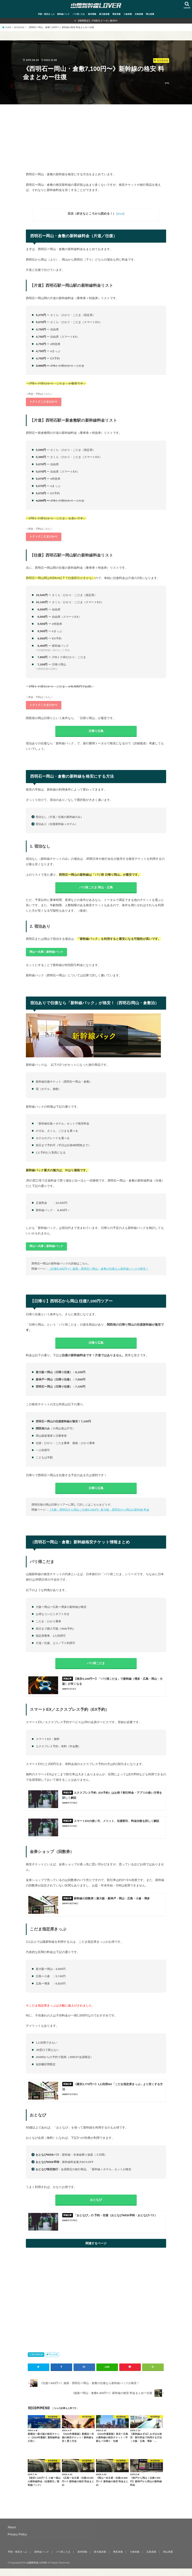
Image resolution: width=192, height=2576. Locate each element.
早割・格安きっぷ (46, 13)
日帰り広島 (96, 730)
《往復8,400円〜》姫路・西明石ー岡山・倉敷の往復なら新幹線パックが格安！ (98, 1268)
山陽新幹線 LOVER (36, 2570)
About (12, 2534)
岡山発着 (150, 13)
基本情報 (92, 13)
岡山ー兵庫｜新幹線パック (46, 951)
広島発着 (139, 13)
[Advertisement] (96, 134)
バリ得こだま (79, 13)
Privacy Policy (17, 2541)
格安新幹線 (37, 2362)
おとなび (96, 2206)
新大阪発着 (104, 13)
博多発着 (116, 13)
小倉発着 (128, 13)
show (120, 212)
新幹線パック (63, 13)
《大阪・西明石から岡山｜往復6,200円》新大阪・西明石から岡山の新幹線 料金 (98, 1510)
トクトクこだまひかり (43, 400)
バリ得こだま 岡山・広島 (96, 887)
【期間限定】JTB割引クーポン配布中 (97, 20)
